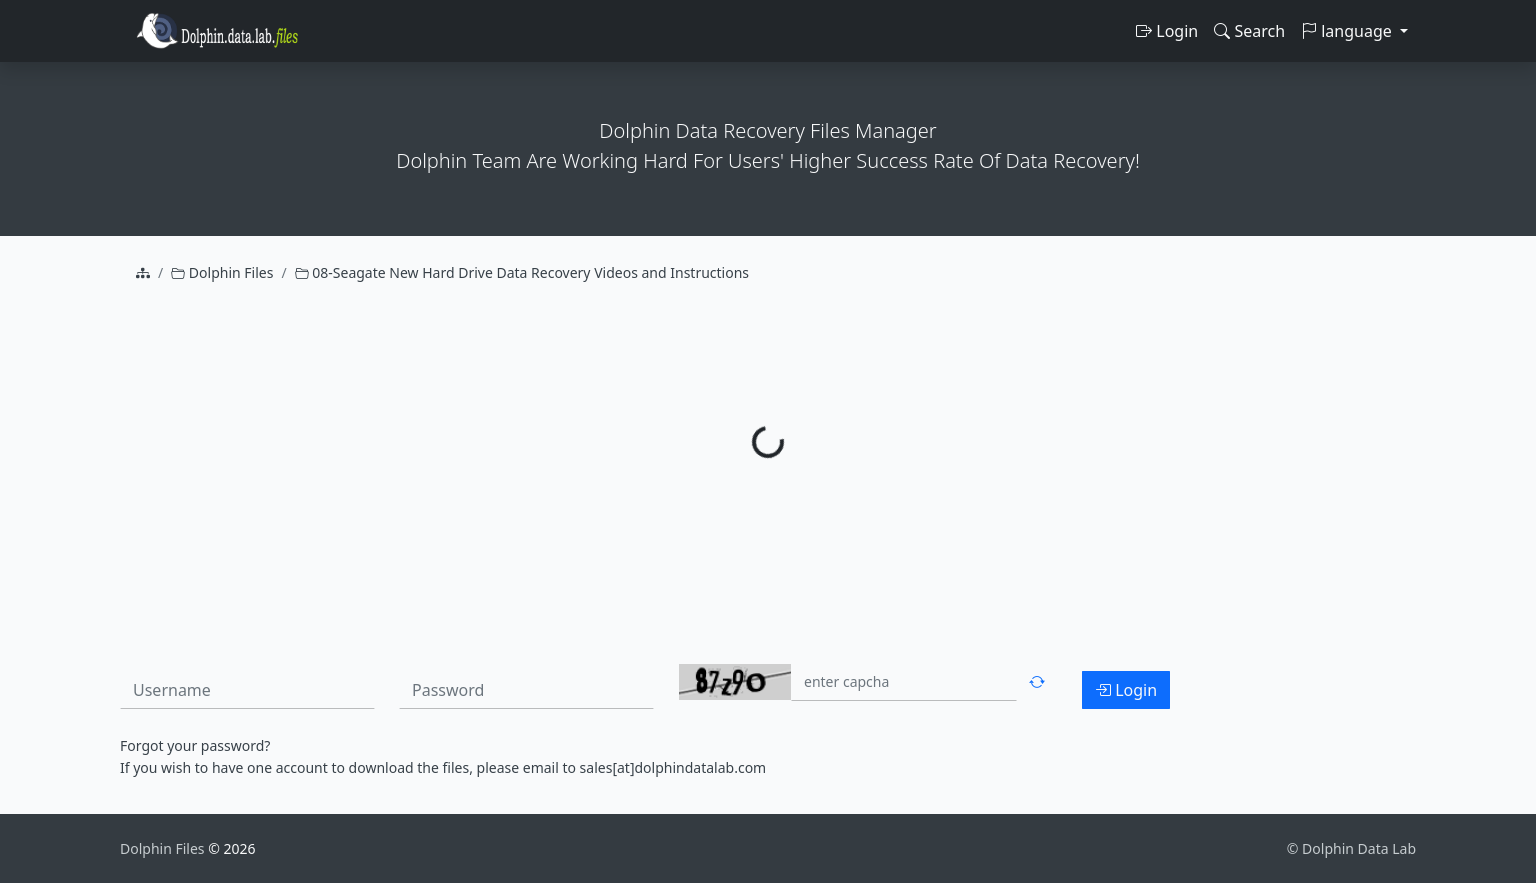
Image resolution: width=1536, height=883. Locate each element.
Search (1249, 31)
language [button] (1348, 31)
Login (1167, 31)
